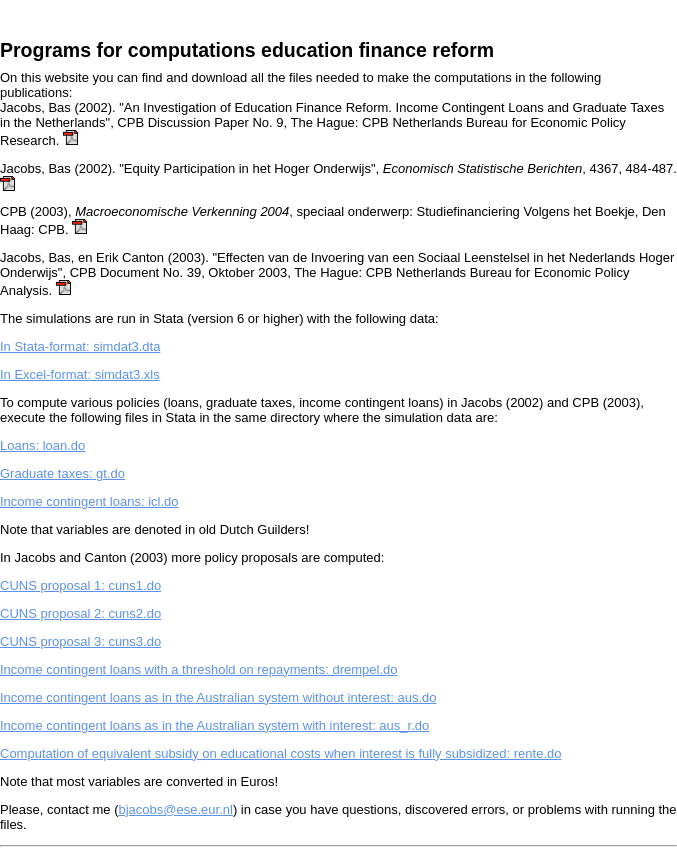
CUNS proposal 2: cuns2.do (80, 613)
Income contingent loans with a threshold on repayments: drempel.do (198, 669)
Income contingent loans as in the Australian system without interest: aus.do (218, 697)
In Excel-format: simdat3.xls (80, 374)
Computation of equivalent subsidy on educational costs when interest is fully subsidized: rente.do (281, 753)
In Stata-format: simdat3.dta (80, 346)
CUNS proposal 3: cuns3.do (80, 641)
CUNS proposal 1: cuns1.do (80, 585)
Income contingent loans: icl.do (89, 501)
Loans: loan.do (42, 445)
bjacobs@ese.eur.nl (176, 809)
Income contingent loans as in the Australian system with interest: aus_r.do (214, 725)
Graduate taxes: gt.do (62, 473)
